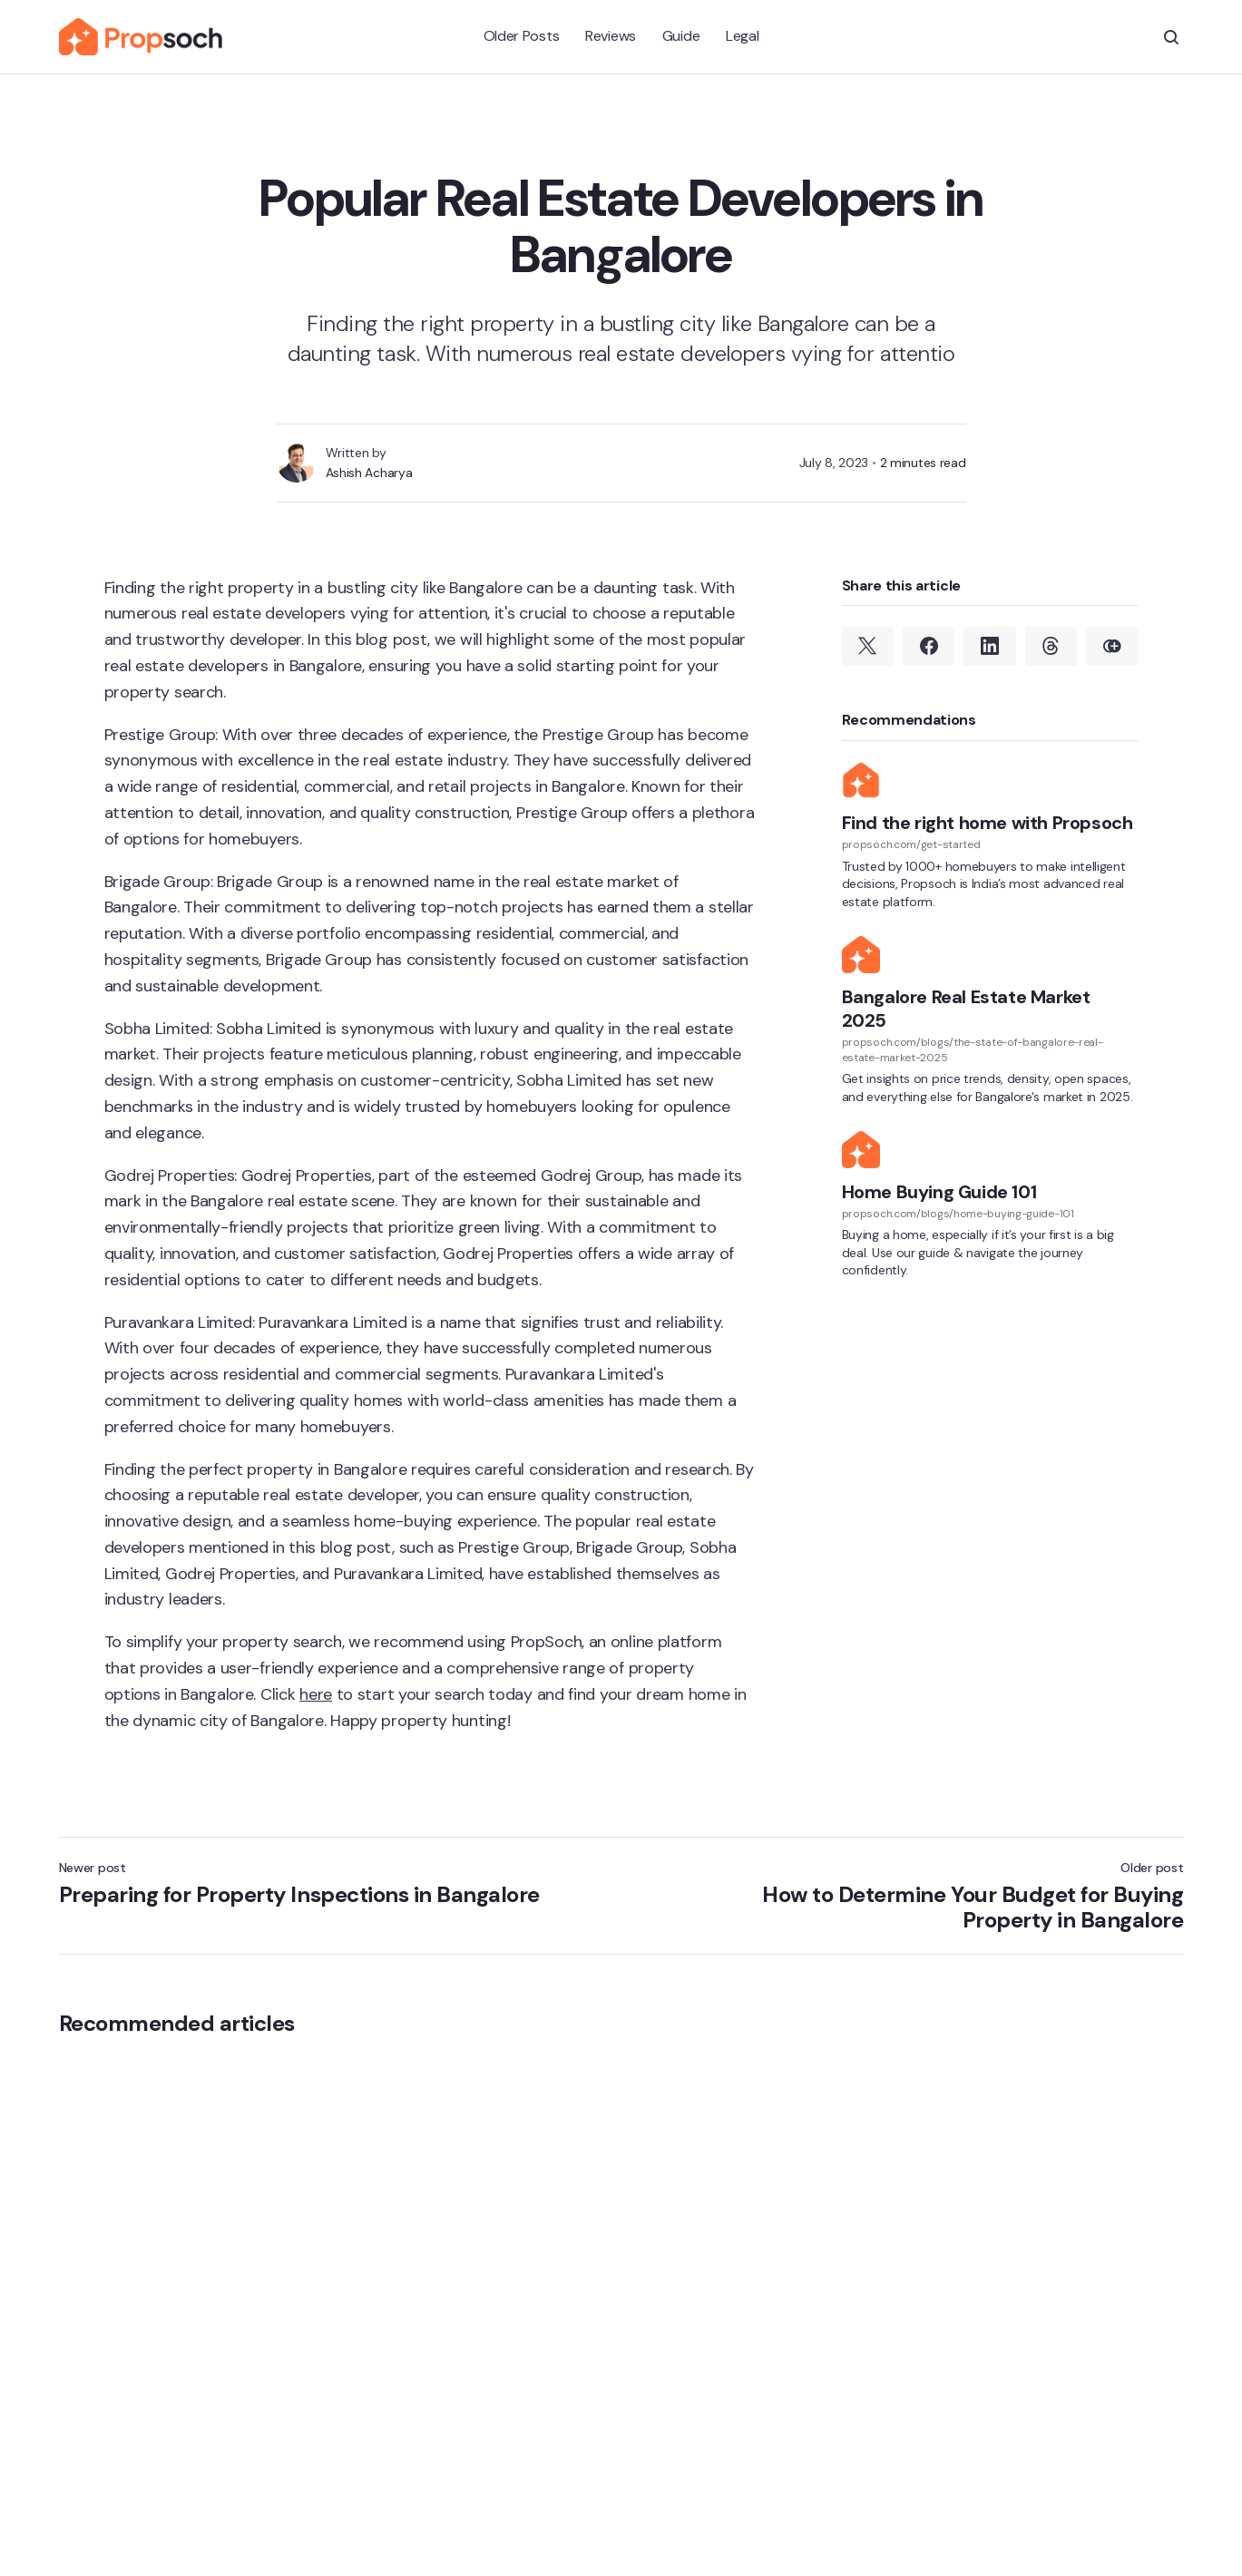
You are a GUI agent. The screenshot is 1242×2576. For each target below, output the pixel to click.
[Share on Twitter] (868, 647)
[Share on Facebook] (928, 647)
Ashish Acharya (369, 472)
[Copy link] (1112, 647)
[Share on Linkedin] (989, 647)
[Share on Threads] (1051, 647)
